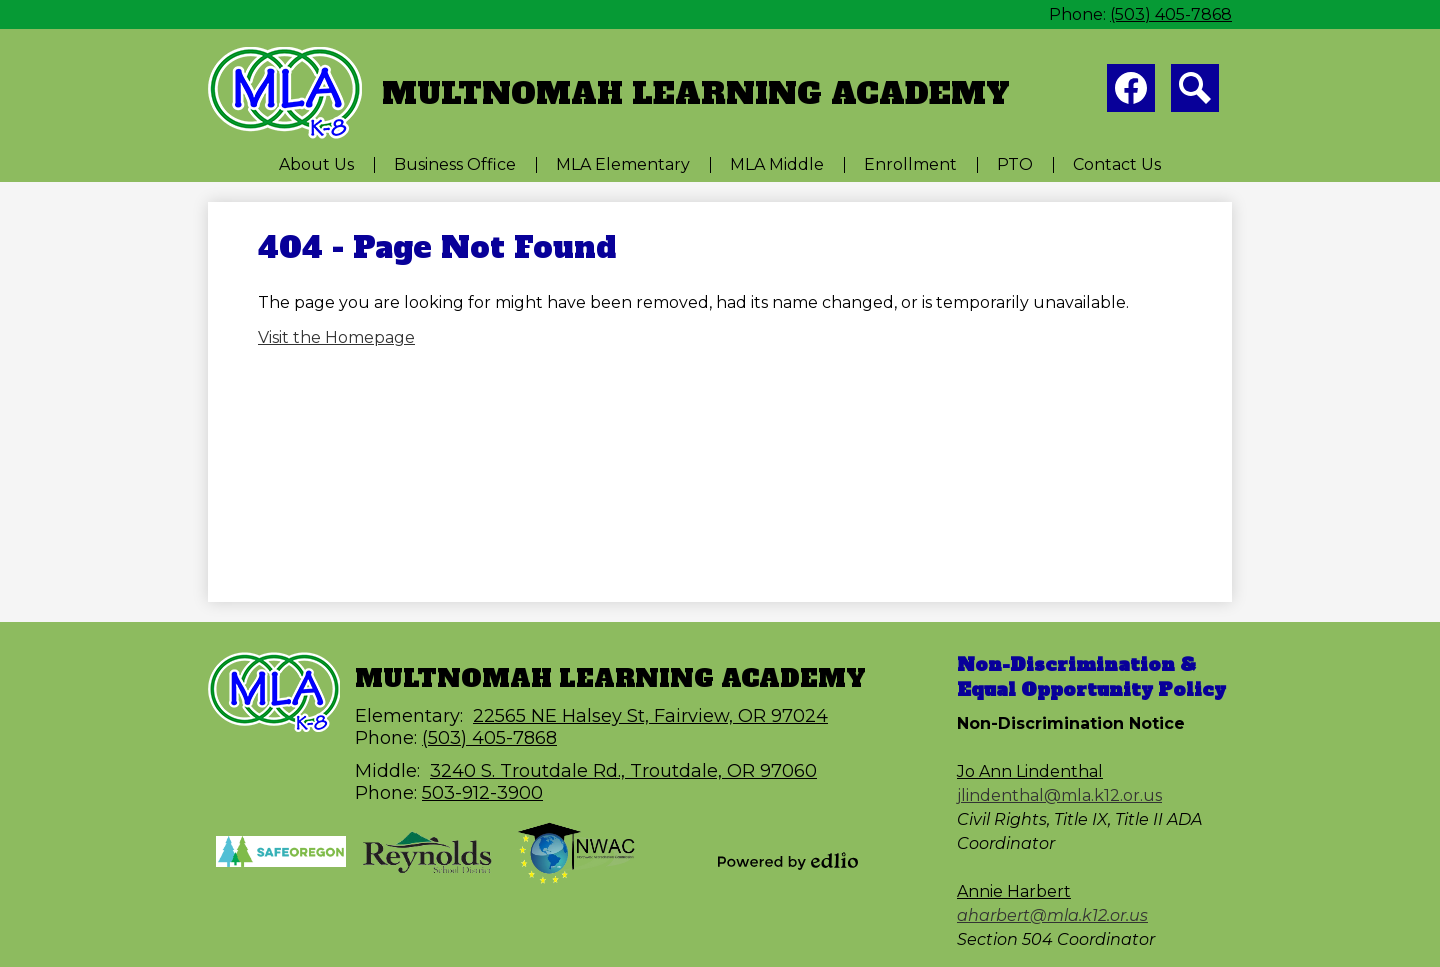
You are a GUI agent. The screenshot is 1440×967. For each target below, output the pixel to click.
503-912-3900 (482, 793)
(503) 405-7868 (1171, 14)
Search (1195, 92)
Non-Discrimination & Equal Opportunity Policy (1091, 677)
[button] (316, 164)
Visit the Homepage (336, 337)
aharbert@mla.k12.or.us (1052, 915)
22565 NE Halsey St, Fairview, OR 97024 (650, 716)
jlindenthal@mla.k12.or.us (1059, 795)
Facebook (1131, 92)
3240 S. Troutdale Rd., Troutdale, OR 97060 (623, 771)
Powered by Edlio (788, 861)
